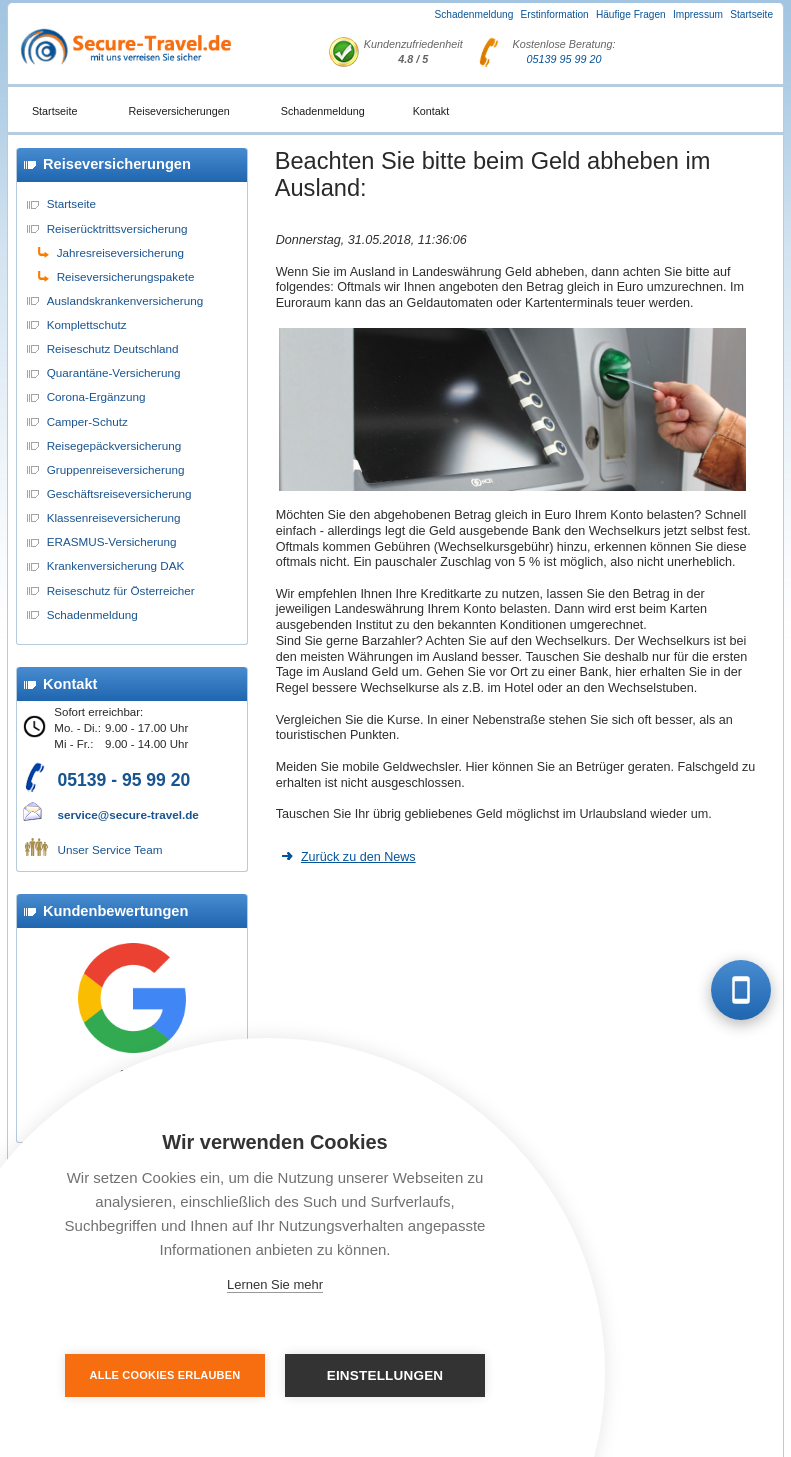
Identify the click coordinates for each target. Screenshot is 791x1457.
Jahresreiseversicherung (120, 252)
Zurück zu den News (358, 857)
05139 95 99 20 (564, 59)
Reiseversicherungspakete (126, 276)
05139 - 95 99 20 (124, 780)
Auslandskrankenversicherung (125, 300)
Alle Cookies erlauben (165, 1375)
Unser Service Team (110, 849)
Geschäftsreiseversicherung (119, 493)
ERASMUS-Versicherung (112, 541)
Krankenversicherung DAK (116, 565)
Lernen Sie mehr (275, 1284)
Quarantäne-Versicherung (114, 372)
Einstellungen (385, 1375)
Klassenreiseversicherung (114, 517)
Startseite (751, 14)
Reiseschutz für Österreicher (121, 590)
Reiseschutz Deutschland (113, 348)
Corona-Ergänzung (96, 396)
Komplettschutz (87, 324)
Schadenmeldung (474, 14)
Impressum (698, 14)
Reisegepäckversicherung (114, 445)
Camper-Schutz (87, 421)
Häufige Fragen (631, 14)
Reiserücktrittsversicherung (117, 228)
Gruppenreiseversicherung (116, 469)
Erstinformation (555, 14)
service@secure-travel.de (128, 814)
